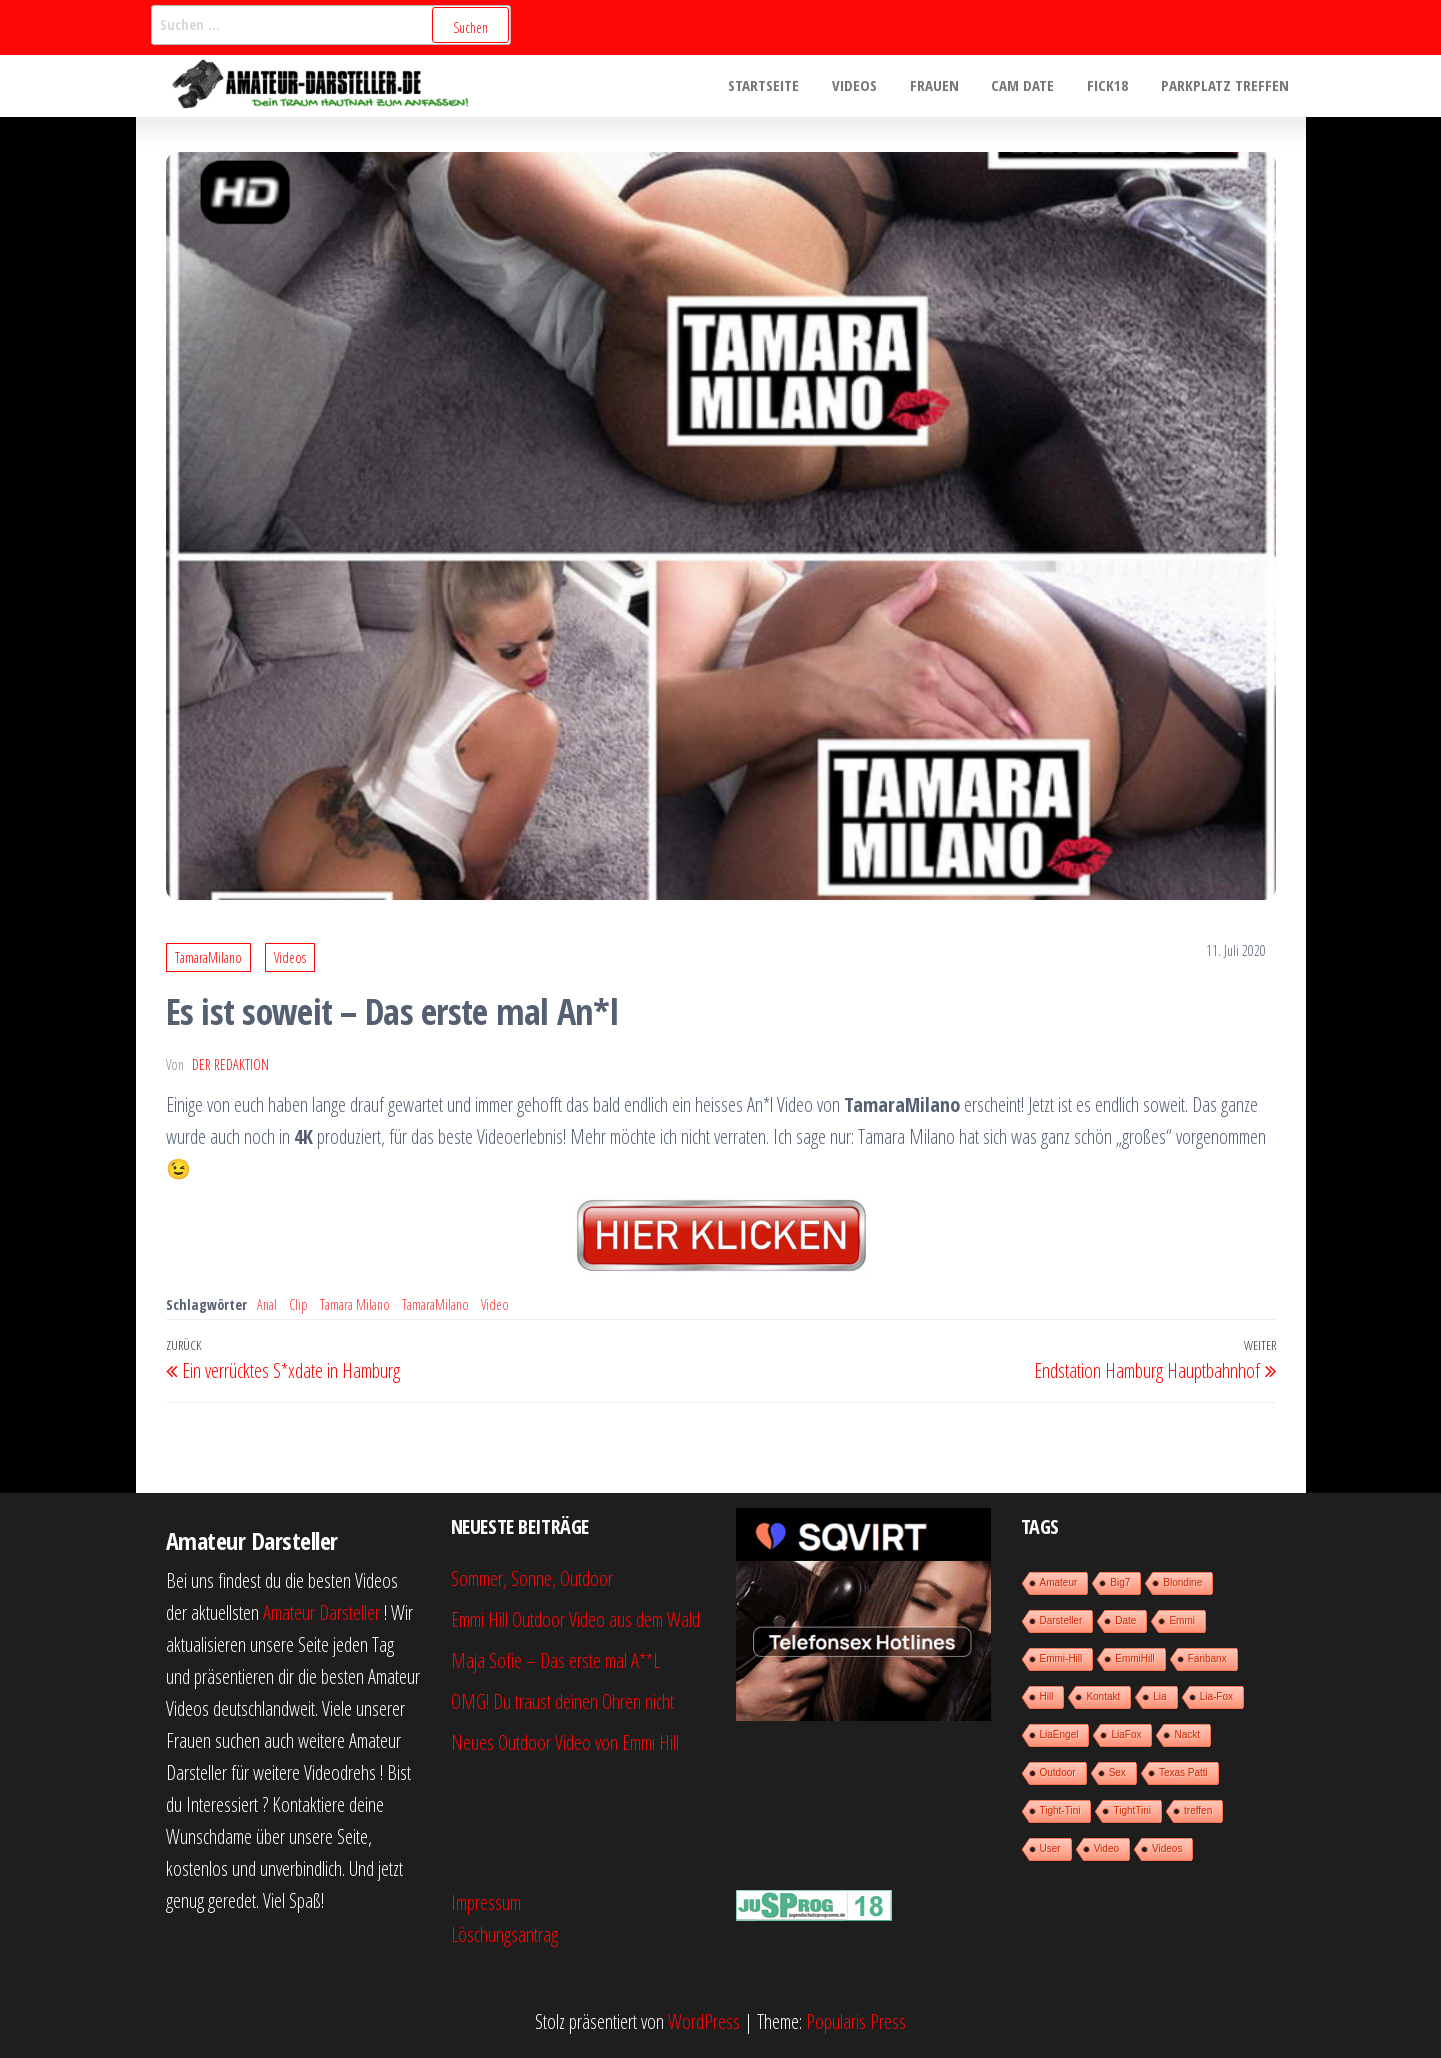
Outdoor (1058, 1772)
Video (495, 1304)
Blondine (1182, 1582)
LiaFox (1126, 1734)
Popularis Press (856, 2021)
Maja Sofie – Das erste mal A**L (555, 1660)
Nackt (1187, 1734)
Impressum (486, 1902)
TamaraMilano (208, 957)
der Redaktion (230, 1064)
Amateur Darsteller (321, 1612)
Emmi (1182, 1620)
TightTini (1132, 1810)
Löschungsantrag (504, 1934)
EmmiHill (1134, 1658)
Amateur (1059, 1582)
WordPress (704, 2021)
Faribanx (1207, 1658)
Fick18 (1112, 86)
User (1050, 1848)
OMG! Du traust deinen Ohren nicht (562, 1701)
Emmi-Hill (1061, 1658)
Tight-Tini (1060, 1810)
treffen (1198, 1810)
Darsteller (1061, 1620)
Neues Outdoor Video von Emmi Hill (565, 1742)
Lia (1159, 1696)
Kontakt (1103, 1696)
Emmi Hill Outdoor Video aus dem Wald (575, 1619)
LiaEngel (1059, 1734)
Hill (1047, 1696)
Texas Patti (1183, 1772)
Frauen (944, 86)
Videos (867, 86)
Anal (267, 1304)
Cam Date (1030, 86)
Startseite (779, 86)
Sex (1117, 1772)
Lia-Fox (1216, 1696)
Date (1125, 1620)
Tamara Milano (355, 1304)
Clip (298, 1304)
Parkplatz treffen (1227, 86)
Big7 (1120, 1582)
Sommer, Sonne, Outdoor (532, 1578)
